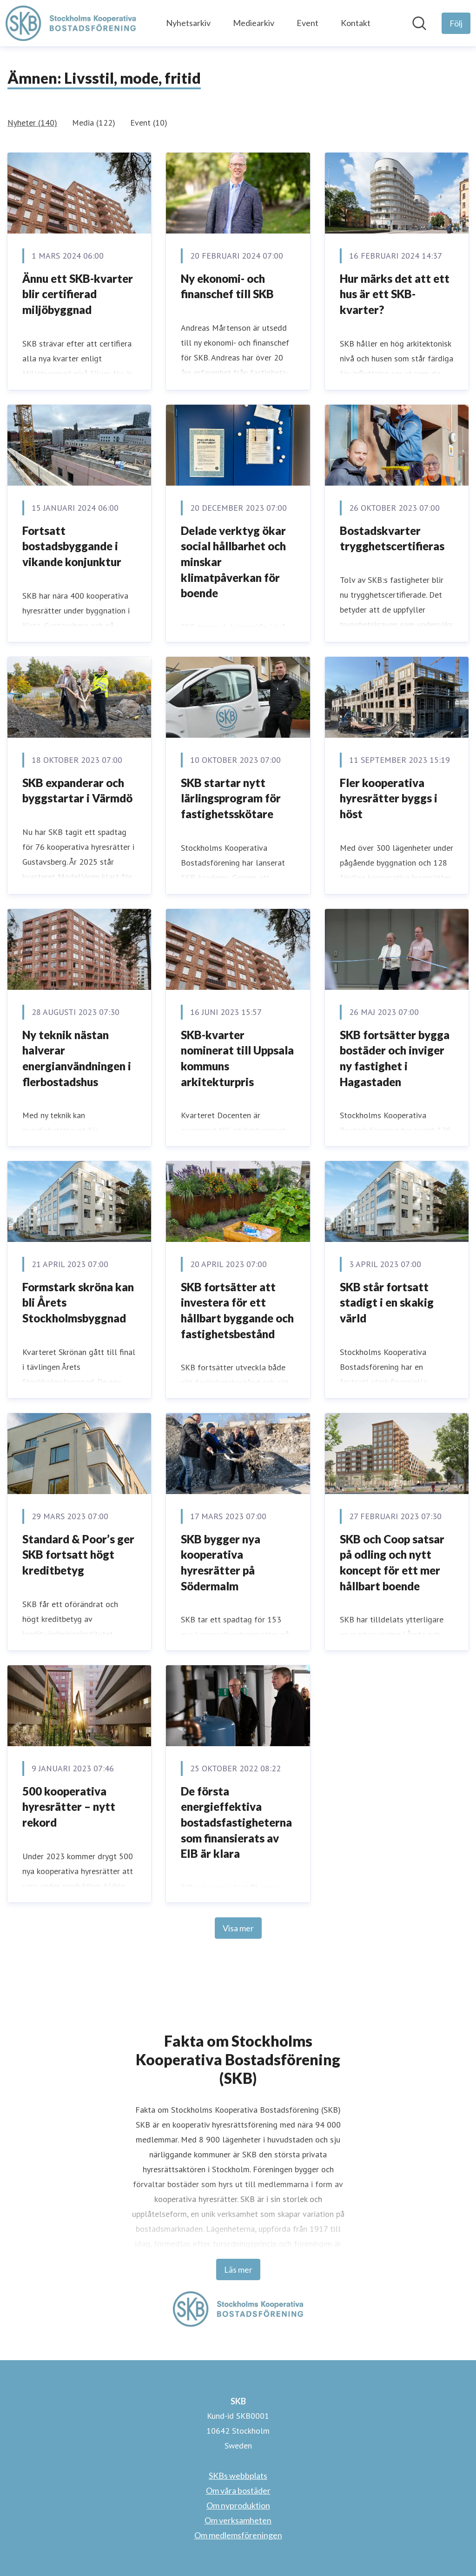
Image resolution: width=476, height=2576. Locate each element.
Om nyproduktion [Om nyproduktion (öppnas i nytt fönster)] (238, 2505)
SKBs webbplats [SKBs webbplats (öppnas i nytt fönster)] (238, 2475)
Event (307, 23)
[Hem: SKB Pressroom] (71, 23)
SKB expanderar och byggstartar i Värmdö (77, 790)
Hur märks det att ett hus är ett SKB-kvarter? (395, 294)
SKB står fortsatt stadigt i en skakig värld (387, 1302)
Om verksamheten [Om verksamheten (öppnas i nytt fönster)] (238, 2520)
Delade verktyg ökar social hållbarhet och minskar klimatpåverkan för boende (233, 562)
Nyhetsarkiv (188, 23)
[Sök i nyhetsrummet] (419, 23)
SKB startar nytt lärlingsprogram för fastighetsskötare (231, 798)
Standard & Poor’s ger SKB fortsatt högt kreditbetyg (78, 1554)
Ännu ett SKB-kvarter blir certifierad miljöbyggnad (77, 294)
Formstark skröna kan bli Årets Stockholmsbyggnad (78, 1302)
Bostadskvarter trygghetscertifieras (392, 538)
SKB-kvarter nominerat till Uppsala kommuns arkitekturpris (237, 1058)
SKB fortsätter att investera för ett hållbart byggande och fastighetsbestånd (237, 1310)
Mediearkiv (253, 23)
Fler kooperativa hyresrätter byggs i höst (388, 798)
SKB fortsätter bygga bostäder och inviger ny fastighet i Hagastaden (395, 1058)
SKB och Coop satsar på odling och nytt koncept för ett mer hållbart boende (392, 1562)
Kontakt (355, 23)
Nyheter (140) (32, 122)
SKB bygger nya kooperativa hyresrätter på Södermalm (220, 1562)
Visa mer (238, 1928)
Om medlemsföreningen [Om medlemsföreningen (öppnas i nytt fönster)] (238, 2535)
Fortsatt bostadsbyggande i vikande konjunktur (71, 546)
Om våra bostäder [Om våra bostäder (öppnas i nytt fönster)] (238, 2490)
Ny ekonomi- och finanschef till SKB (227, 286)
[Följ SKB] (456, 23)
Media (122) (93, 122)
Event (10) (148, 122)
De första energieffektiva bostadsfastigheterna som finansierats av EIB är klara (236, 1822)
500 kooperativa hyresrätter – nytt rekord (68, 1806)
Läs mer (238, 2269)
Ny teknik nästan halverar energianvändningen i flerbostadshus (76, 1058)
